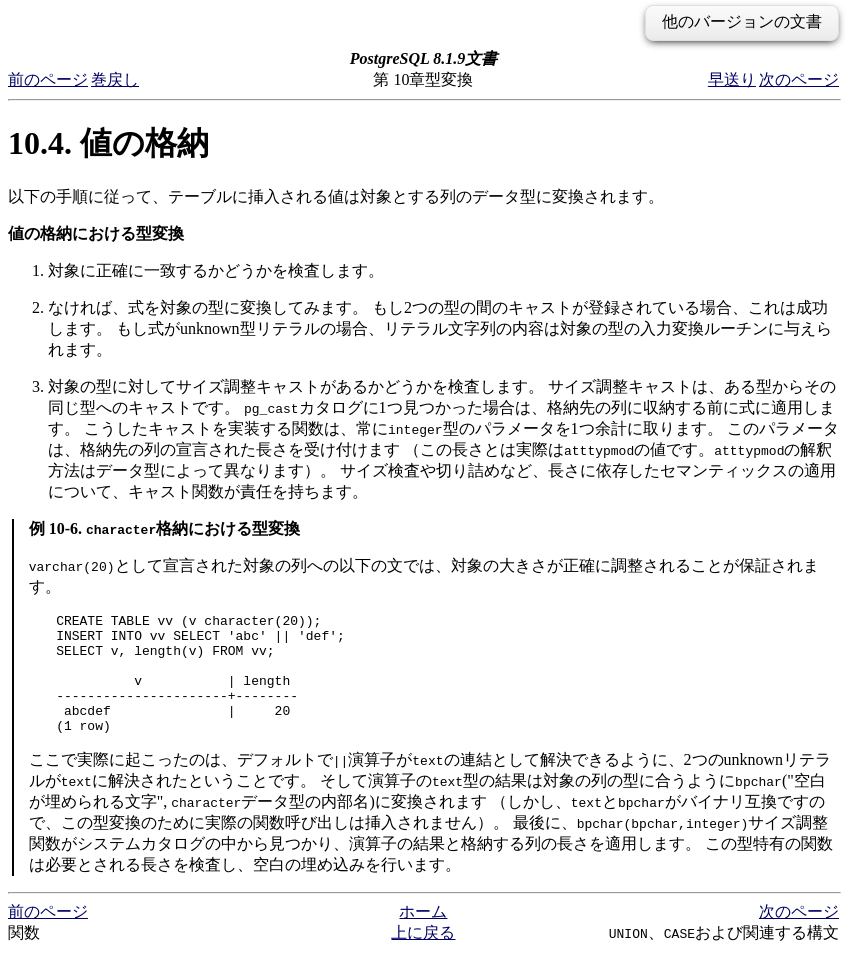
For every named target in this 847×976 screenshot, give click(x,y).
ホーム (423, 935)
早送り (732, 79)
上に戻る (423, 956)
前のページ (48, 79)
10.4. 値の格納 (108, 143)
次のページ (799, 79)
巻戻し (115, 79)
